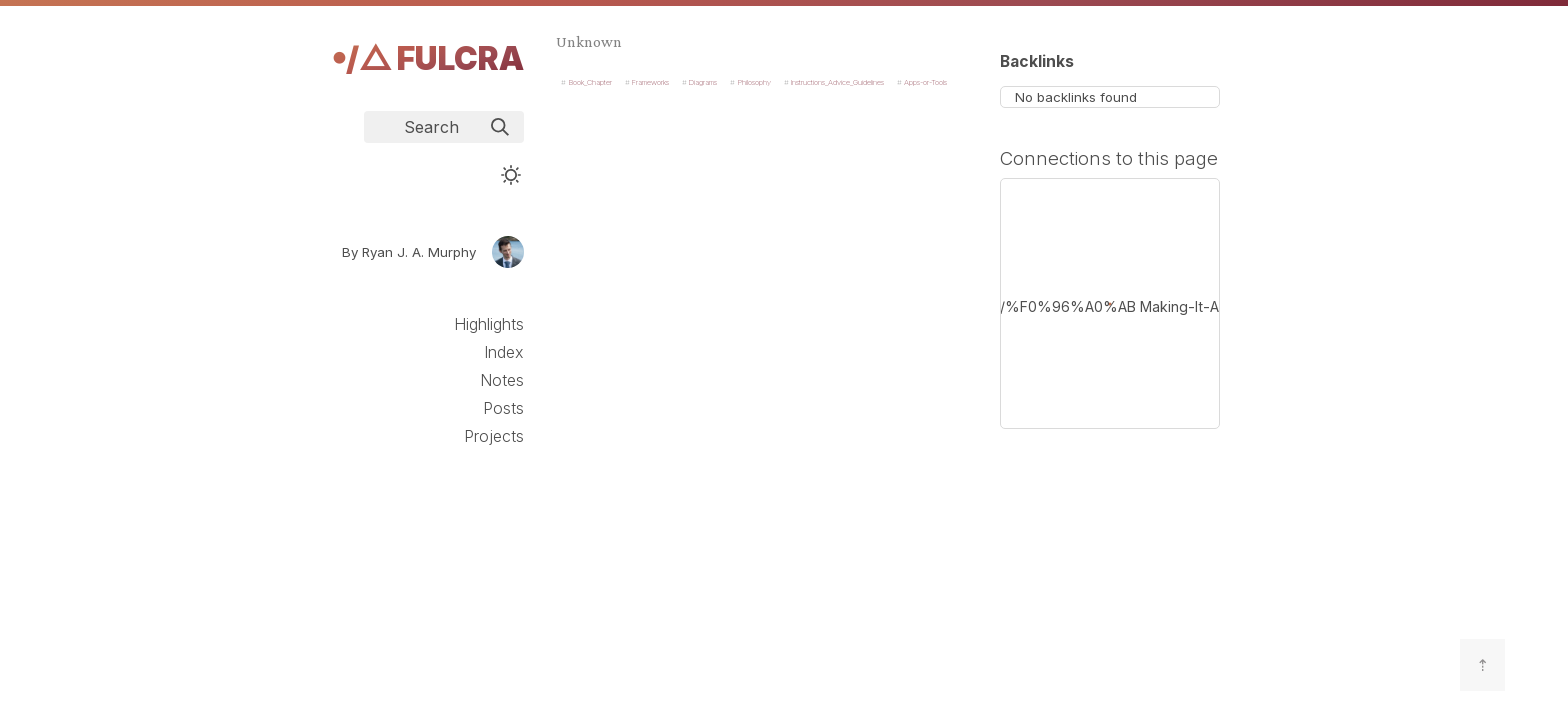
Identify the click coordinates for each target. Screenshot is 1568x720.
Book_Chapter (590, 82)
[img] (500, 127)
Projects (494, 436)
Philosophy (754, 82)
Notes (502, 380)
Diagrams (703, 82)
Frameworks (650, 82)
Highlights (489, 324)
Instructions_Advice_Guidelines (837, 82)
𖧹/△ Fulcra (428, 58)
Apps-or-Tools (925, 82)
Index (504, 352)
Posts (503, 408)
